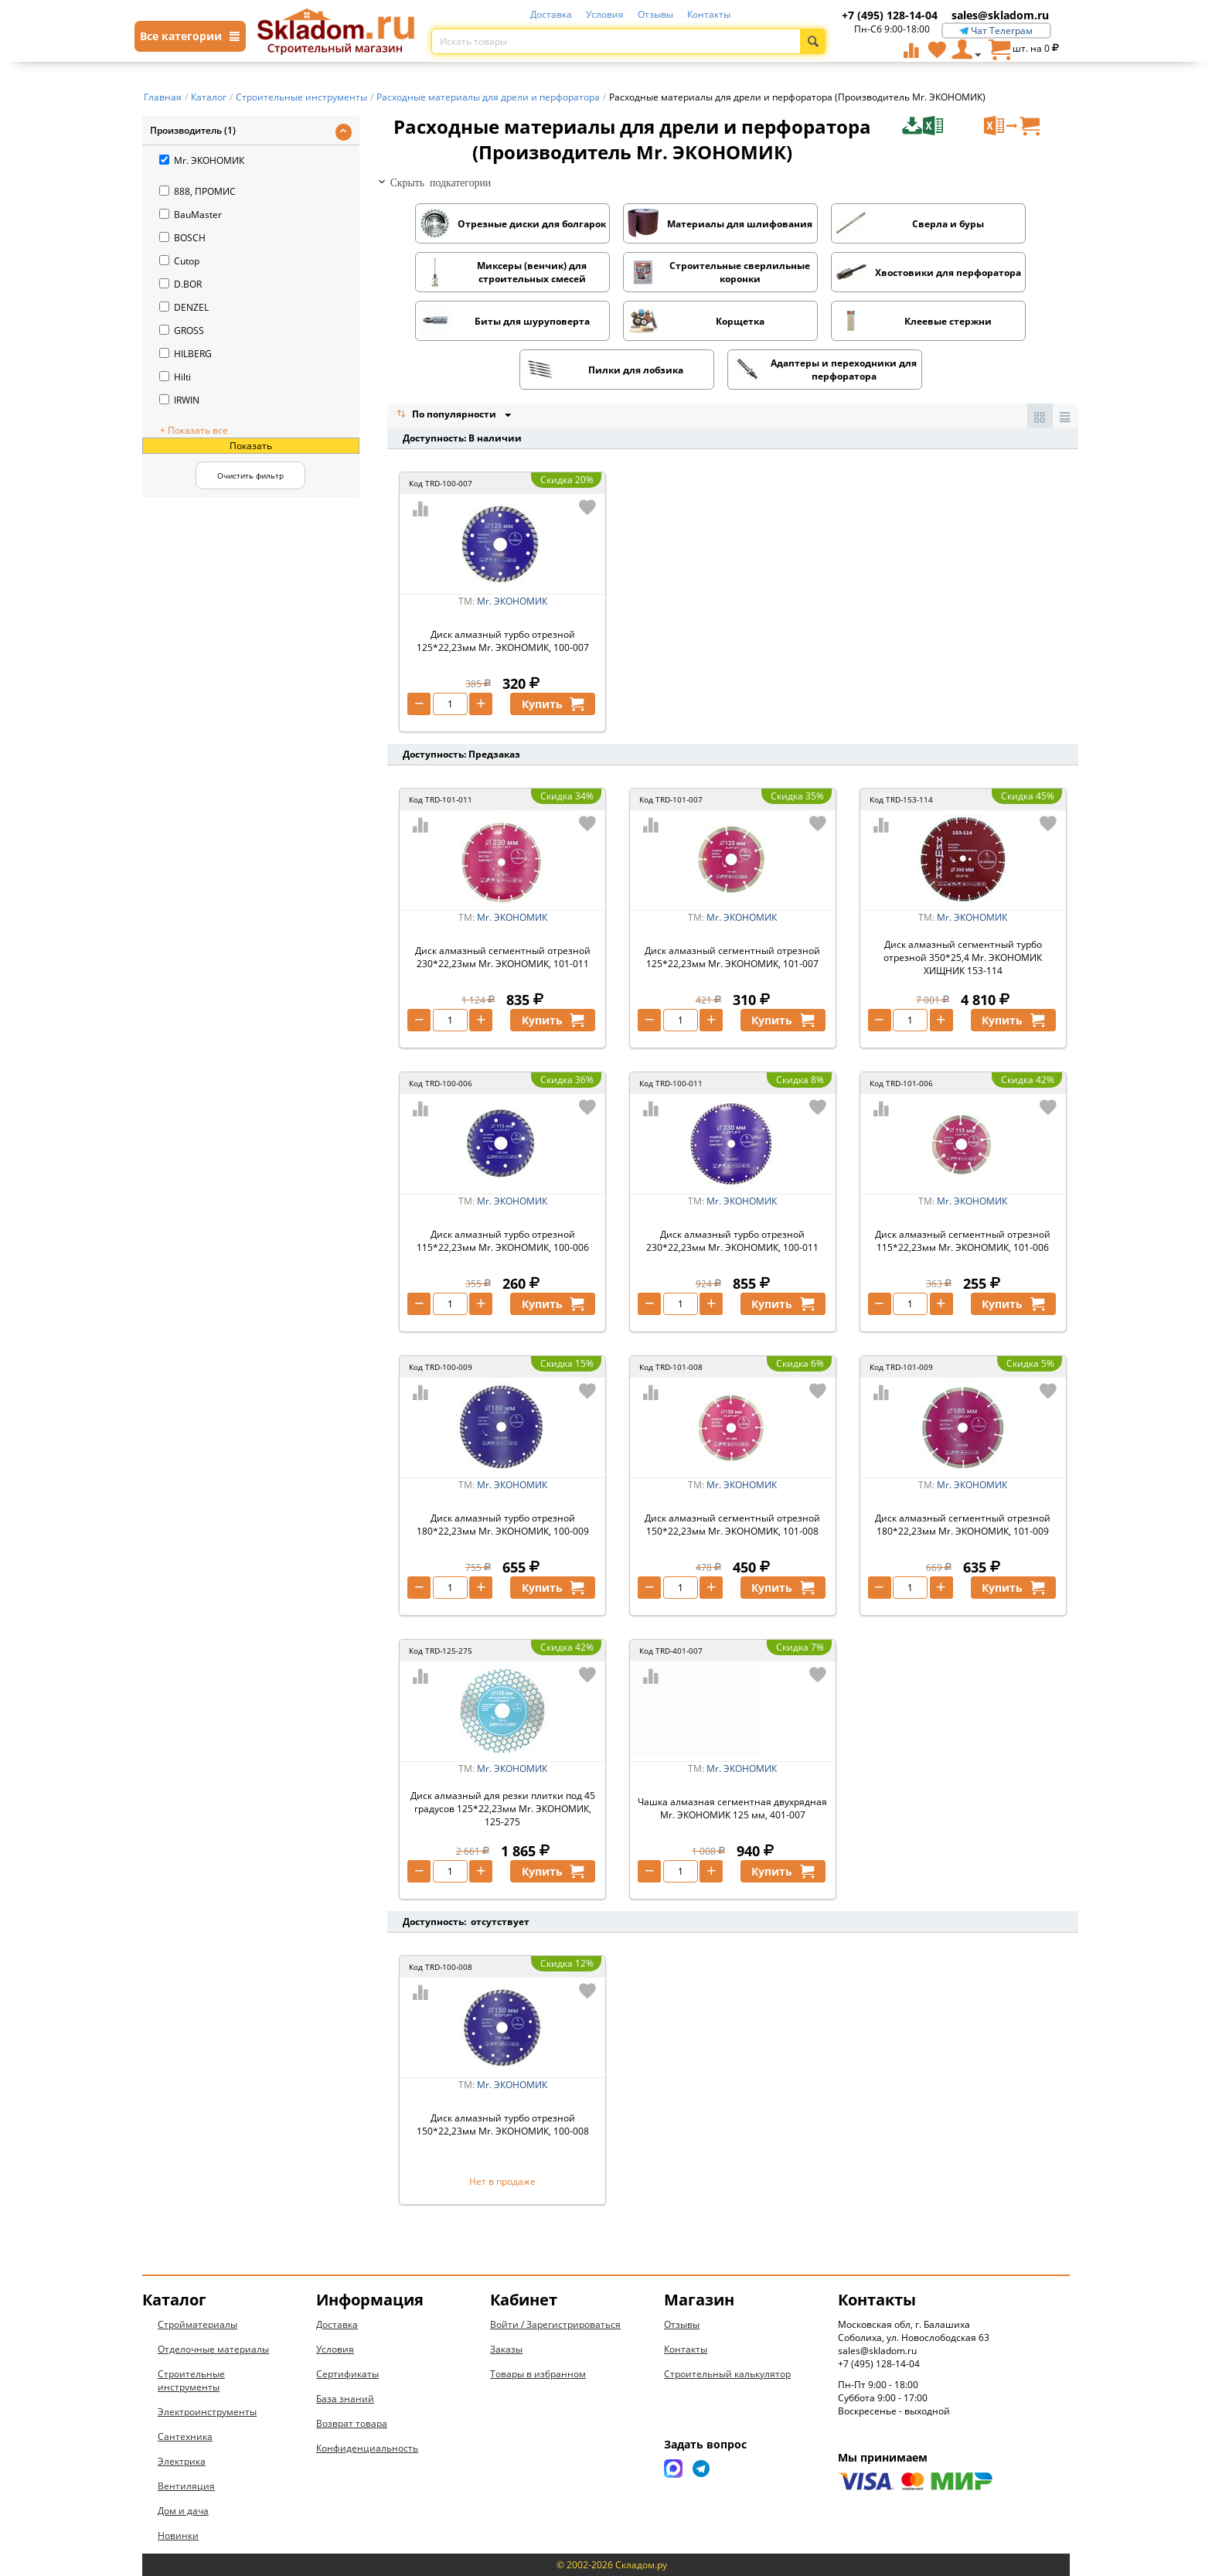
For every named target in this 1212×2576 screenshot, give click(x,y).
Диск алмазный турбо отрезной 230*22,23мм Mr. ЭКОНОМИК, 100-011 (732, 1241)
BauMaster (190, 214)
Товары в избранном (538, 2373)
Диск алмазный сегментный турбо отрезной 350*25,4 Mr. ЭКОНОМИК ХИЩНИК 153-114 (962, 957)
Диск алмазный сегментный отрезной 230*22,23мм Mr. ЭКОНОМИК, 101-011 (503, 957)
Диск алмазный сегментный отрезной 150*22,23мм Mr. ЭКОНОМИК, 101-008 (732, 1524)
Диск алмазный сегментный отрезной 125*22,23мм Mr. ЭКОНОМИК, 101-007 (732, 957)
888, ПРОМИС (197, 191)
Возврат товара (351, 2423)
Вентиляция (186, 2486)
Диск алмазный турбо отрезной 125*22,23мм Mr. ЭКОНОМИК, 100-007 (503, 641)
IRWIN (179, 400)
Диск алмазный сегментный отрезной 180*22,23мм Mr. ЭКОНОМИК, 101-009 (962, 1524)
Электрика (182, 2461)
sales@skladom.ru (1000, 15)
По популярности (447, 415)
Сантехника (185, 2436)
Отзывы (655, 14)
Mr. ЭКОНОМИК (201, 160)
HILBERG (185, 353)
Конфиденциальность (367, 2448)
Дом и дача (183, 2510)
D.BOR (180, 284)
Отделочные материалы (213, 2349)
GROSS (181, 330)
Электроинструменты (207, 2411)
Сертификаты (347, 2373)
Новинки (178, 2535)
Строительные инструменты (191, 2380)
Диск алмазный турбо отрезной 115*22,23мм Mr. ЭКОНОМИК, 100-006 (503, 1241)
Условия (605, 14)
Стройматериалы (197, 2324)
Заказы (506, 2349)
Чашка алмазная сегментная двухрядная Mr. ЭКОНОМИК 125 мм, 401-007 (732, 1808)
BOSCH (182, 237)
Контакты (708, 14)
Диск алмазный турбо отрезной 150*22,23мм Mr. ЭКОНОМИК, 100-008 (503, 2124)
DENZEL (184, 307)
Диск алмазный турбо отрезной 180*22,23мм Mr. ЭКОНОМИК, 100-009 (503, 1524)
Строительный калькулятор (727, 2373)
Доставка (551, 14)
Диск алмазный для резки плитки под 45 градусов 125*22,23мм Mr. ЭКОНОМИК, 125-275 (502, 1808)
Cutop (179, 260)
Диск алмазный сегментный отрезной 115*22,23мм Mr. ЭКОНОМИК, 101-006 (962, 1241)
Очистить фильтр (250, 475)
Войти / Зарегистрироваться (555, 2324)
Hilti (175, 376)
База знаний (345, 2398)
